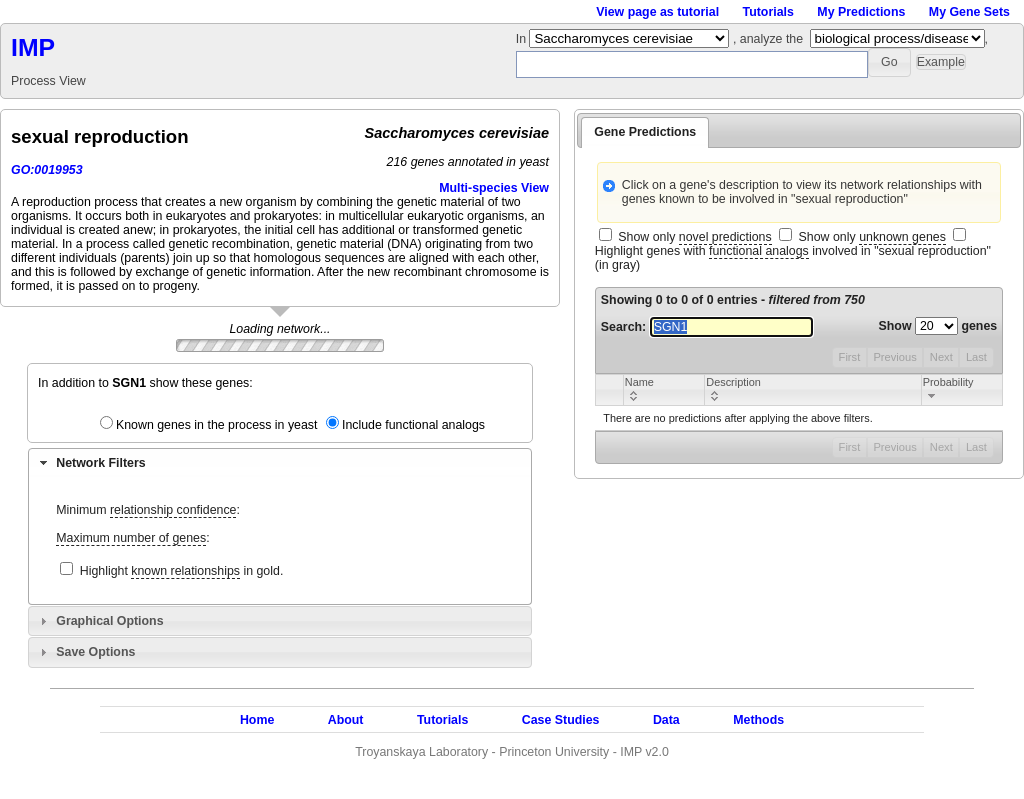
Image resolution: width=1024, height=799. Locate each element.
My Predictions (861, 12)
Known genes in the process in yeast (217, 425)
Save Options (95, 652)
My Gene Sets (969, 12)
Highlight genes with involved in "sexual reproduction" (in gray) (793, 258)
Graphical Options (109, 621)
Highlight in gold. (182, 571)
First (850, 357)
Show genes (938, 326)
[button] (889, 62)
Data (666, 720)
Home (257, 720)
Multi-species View (494, 188)
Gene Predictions (645, 132)
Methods (758, 720)
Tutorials (768, 12)
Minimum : (148, 510)
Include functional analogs (413, 425)
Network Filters (100, 463)
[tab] (280, 463)
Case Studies (561, 720)
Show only (694, 237)
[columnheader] (663, 389)
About (346, 720)
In (523, 39)
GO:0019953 (47, 170)
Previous (894, 357)
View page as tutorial (657, 12)
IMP (33, 47)
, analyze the (768, 39)
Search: (707, 327)
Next (941, 357)
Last (976, 357)
